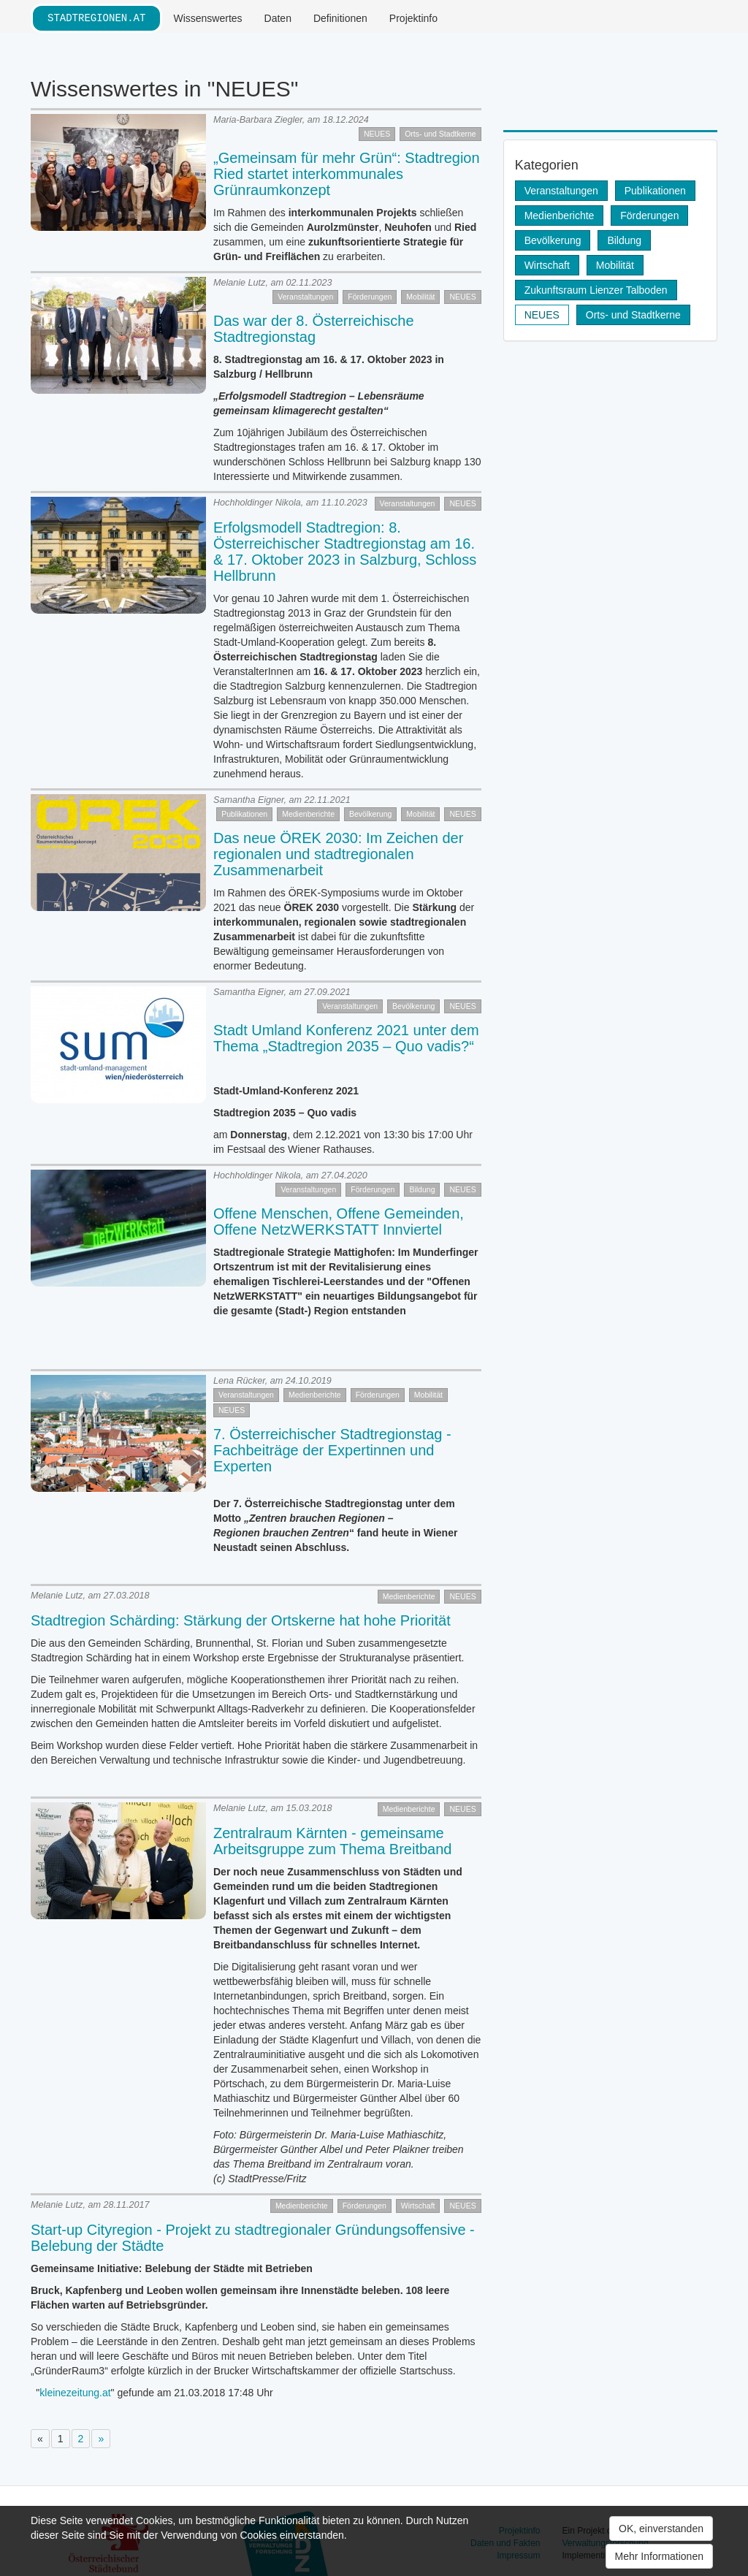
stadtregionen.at (96, 18)
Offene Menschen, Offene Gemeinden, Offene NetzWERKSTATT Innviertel (338, 1221)
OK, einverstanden (661, 2528)
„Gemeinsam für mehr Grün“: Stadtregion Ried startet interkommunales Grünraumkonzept (346, 174)
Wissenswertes (207, 18)
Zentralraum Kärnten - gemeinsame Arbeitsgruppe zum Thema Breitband (332, 1841)
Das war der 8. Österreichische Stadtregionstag (313, 329)
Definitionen (340, 18)
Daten (277, 18)
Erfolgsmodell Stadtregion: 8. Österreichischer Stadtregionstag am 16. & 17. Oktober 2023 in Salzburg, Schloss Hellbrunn (344, 551)
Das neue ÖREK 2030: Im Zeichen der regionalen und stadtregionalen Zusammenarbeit (338, 854)
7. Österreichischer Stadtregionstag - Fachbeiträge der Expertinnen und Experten (332, 1450)
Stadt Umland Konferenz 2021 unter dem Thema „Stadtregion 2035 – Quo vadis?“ (346, 1038)
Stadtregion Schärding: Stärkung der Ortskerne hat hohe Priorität (241, 1620)
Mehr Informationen (659, 2556)
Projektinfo (413, 18)
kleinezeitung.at (74, 2392)
